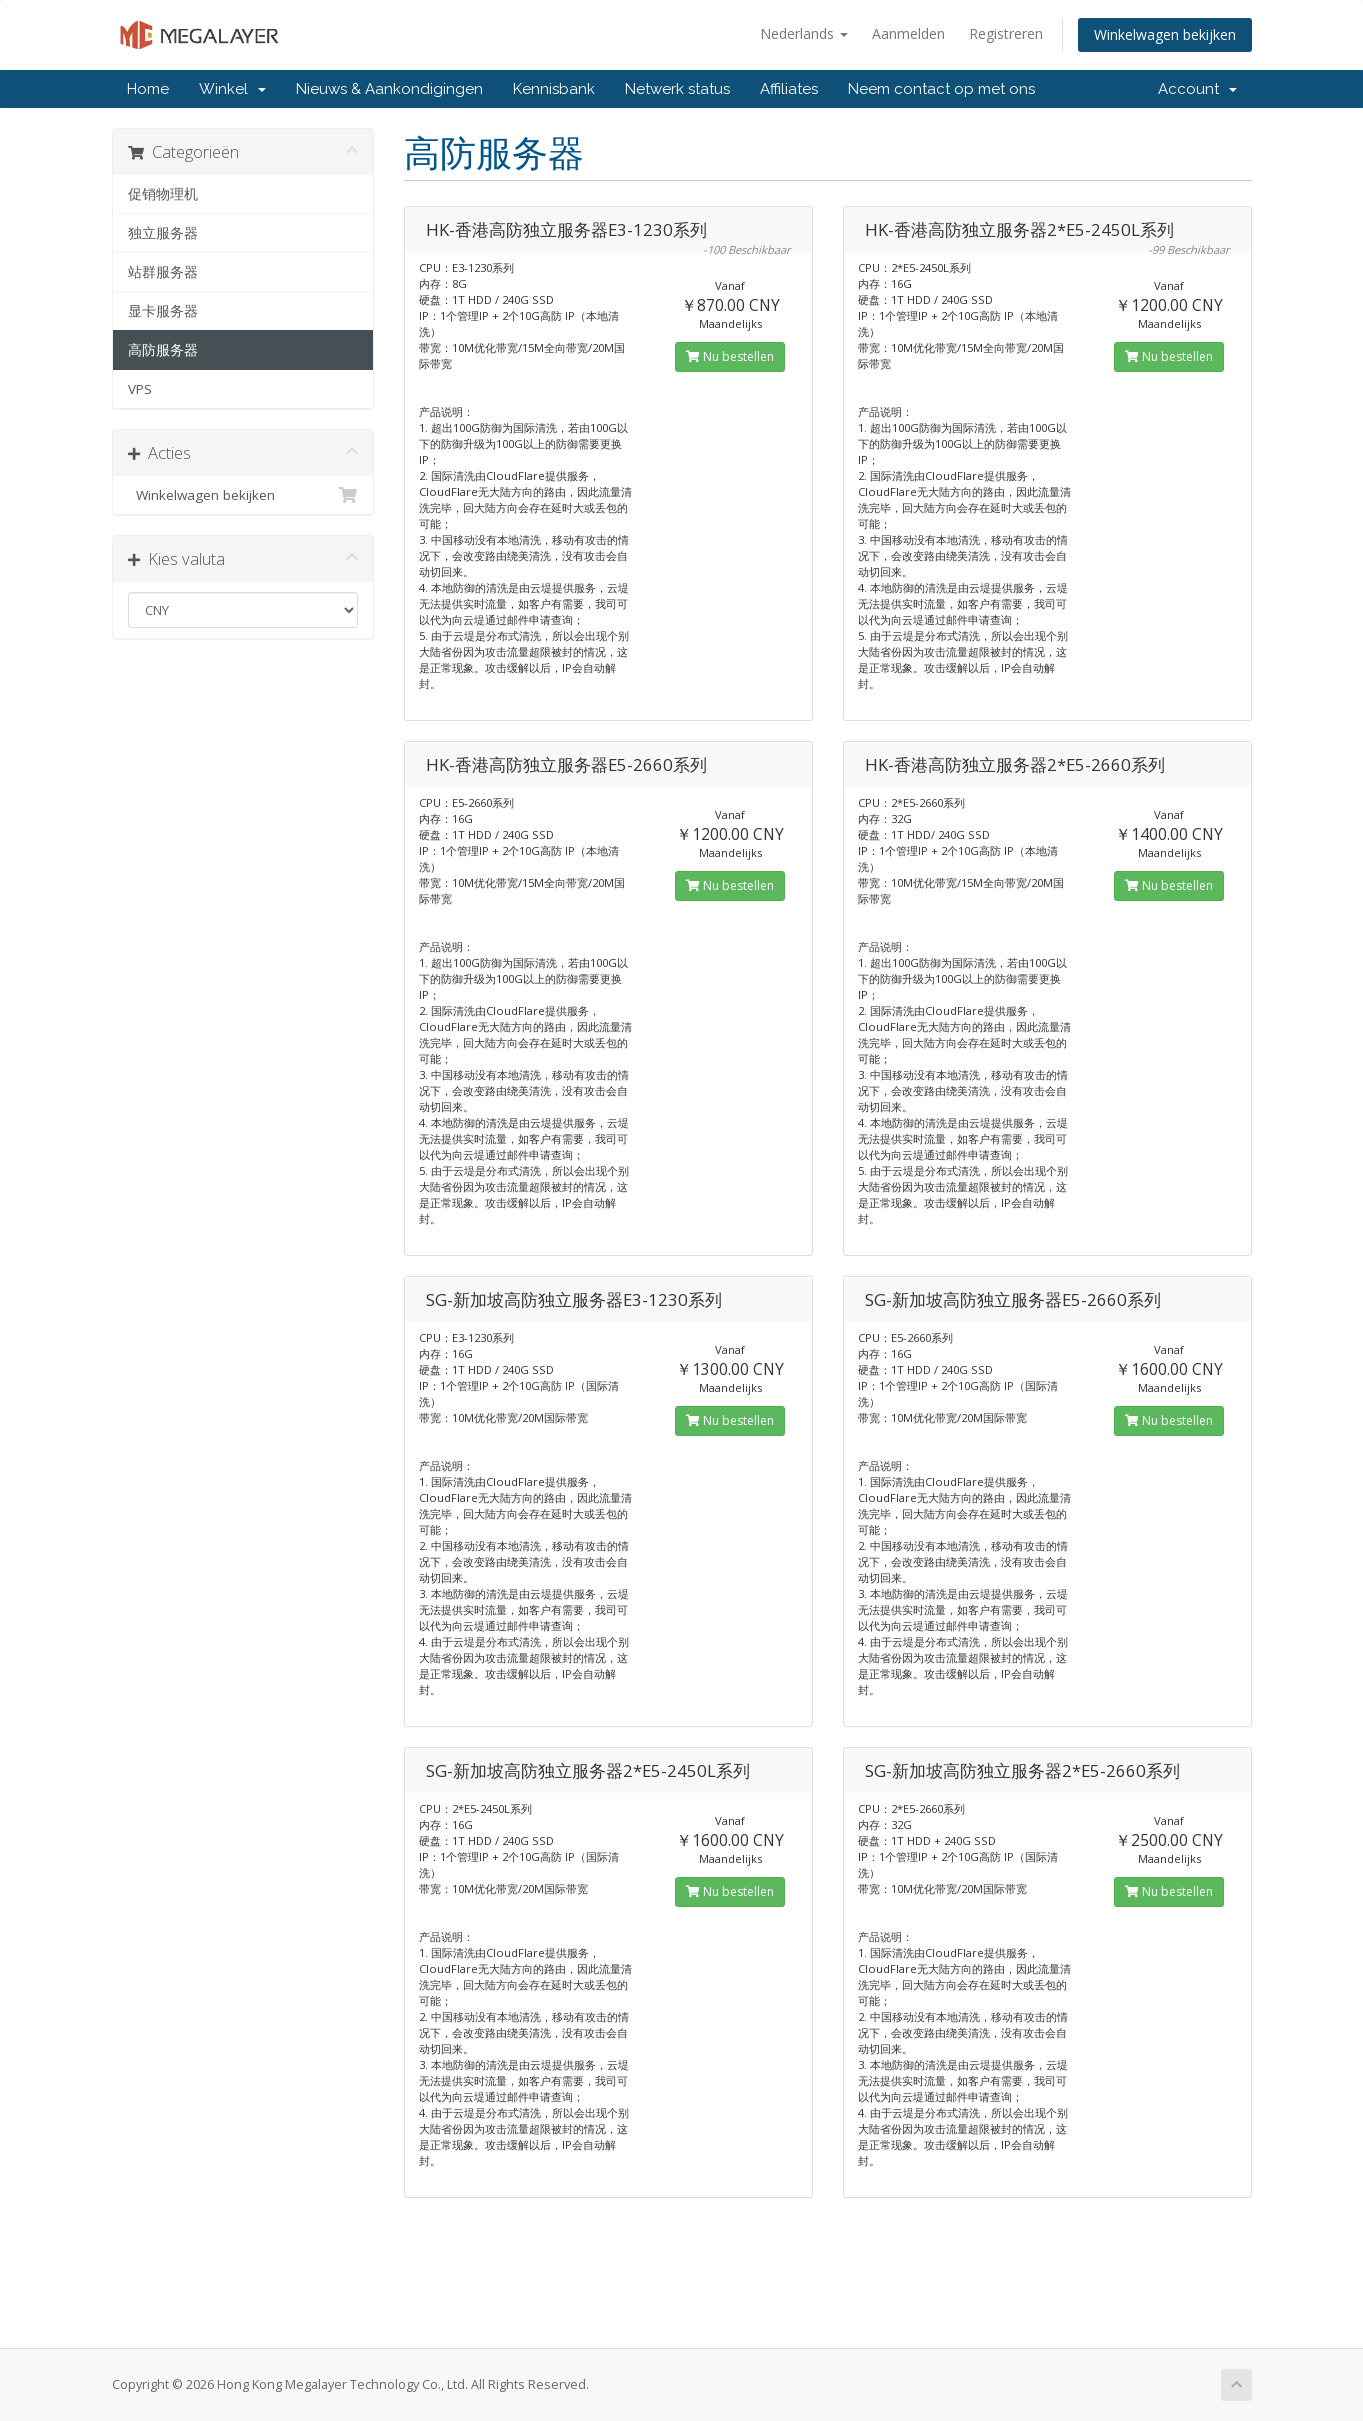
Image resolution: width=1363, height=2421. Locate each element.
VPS (140, 389)
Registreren (1006, 33)
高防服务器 (163, 350)
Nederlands (804, 33)
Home (148, 89)
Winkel (232, 89)
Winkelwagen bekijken (1165, 34)
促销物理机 (163, 194)
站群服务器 (163, 272)
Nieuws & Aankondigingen (389, 89)
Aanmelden (908, 33)
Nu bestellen (730, 356)
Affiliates (789, 89)
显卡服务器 (163, 311)
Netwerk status (677, 89)
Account (1197, 89)
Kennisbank (554, 89)
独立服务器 (163, 233)
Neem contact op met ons (941, 89)
